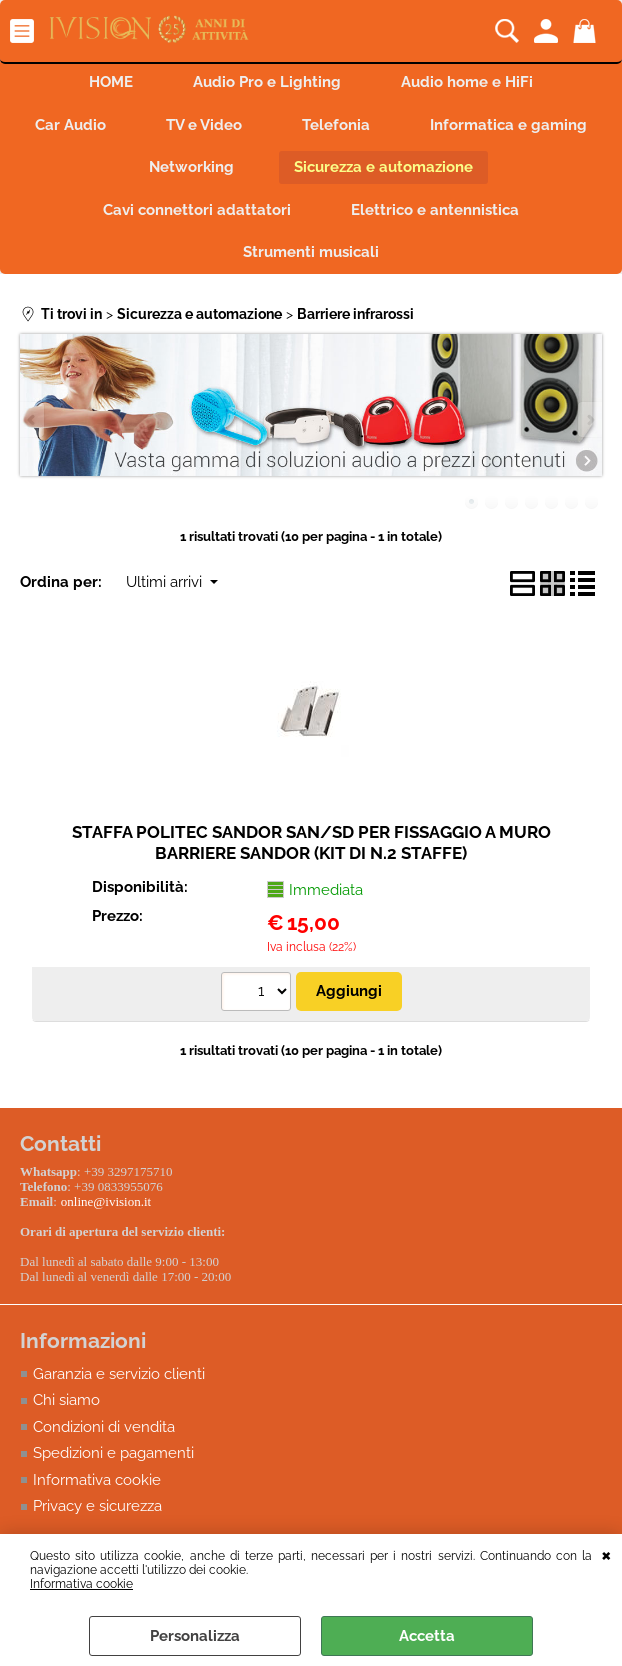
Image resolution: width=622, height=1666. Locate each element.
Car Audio (70, 125)
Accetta (427, 1636)
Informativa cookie (81, 1584)
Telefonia (336, 125)
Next (589, 419)
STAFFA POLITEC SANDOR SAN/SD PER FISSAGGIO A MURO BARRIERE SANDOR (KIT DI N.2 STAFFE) (311, 842)
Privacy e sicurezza (97, 1512)
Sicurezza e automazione (383, 167)
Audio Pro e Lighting (267, 82)
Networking (191, 167)
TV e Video (204, 125)
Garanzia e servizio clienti (119, 1380)
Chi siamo (66, 1406)
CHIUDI (606, 1554)
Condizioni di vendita (104, 1432)
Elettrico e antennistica (435, 210)
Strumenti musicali (311, 252)
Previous (33, 419)
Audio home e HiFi (467, 82)
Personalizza (195, 1636)
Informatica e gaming (508, 125)
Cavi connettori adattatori (197, 210)
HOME (111, 82)
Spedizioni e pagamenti (113, 1459)
